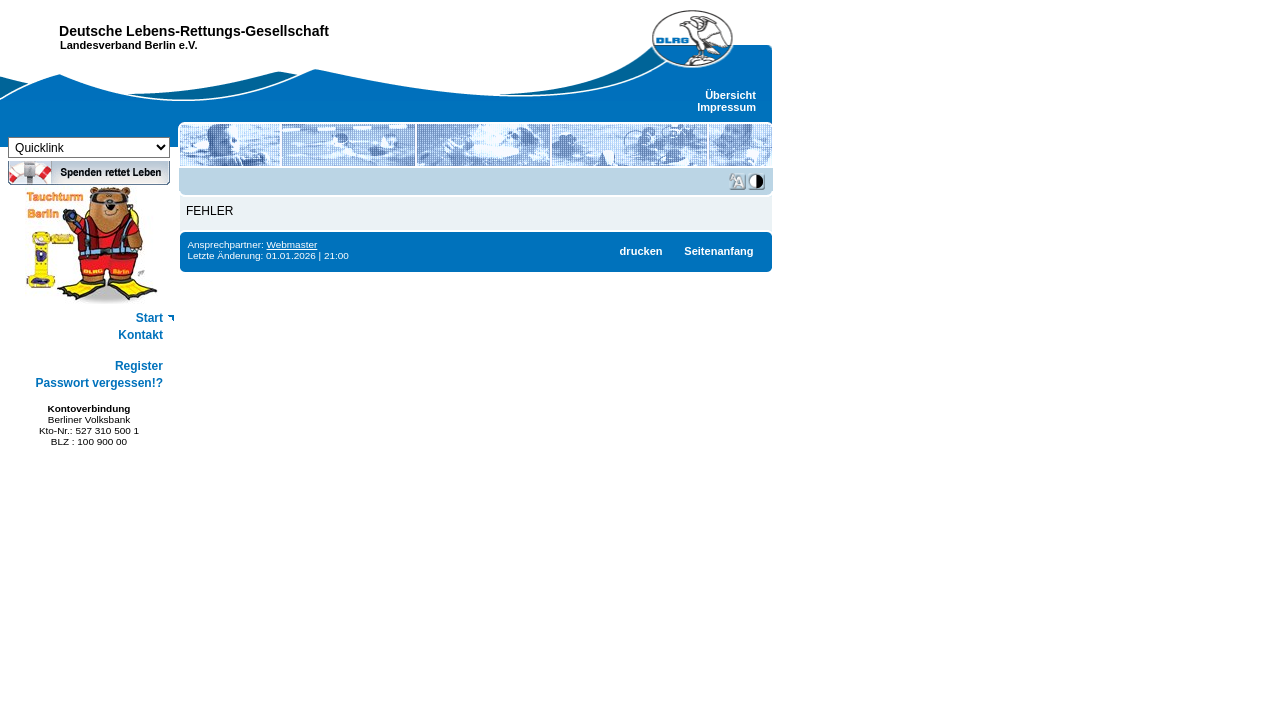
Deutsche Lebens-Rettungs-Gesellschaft (194, 31)
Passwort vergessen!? (99, 383)
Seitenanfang (718, 251)
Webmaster (292, 244)
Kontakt (140, 335)
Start (149, 318)
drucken (641, 251)
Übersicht (730, 95)
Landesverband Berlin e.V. (129, 45)
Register (139, 366)
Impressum (726, 107)
